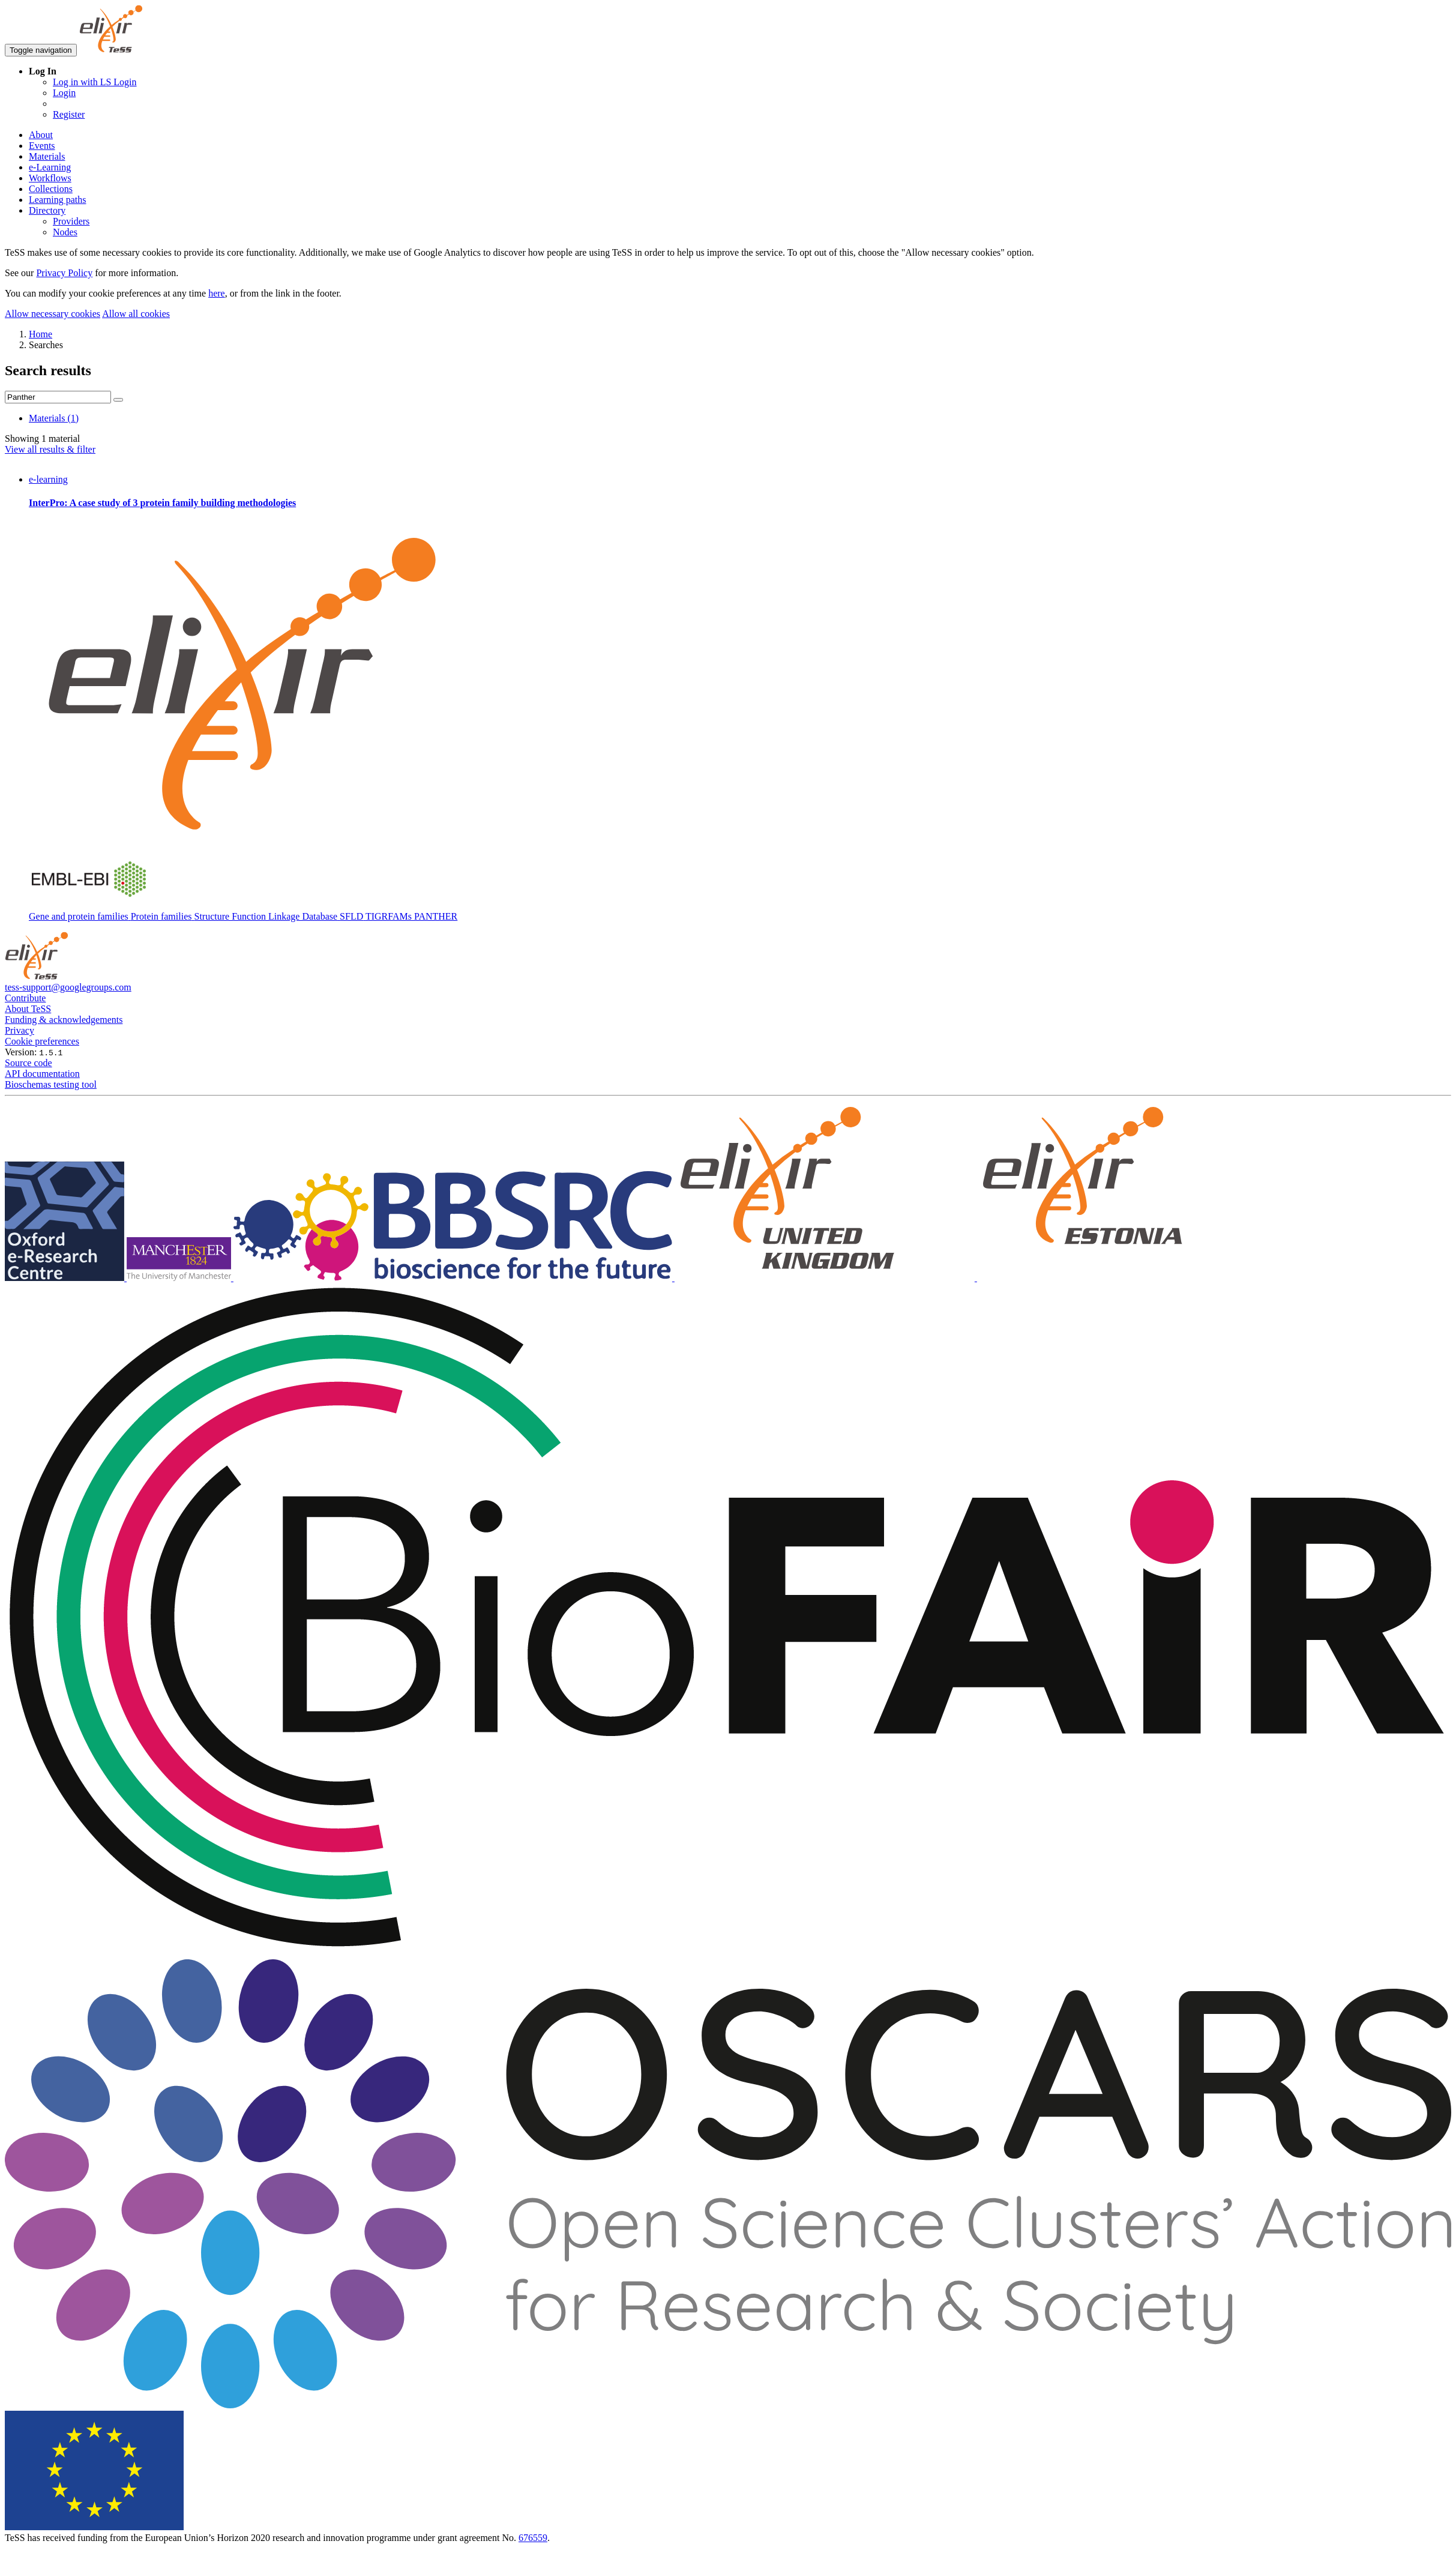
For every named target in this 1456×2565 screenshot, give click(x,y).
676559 (533, 2538)
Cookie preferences (42, 1041)
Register (69, 114)
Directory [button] (47, 210)
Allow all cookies (136, 314)
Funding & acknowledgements (63, 1019)
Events (42, 145)
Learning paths (57, 199)
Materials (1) (54, 418)
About (41, 135)
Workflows (50, 178)
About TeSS (28, 1009)
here (216, 293)
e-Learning (50, 167)
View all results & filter (50, 449)
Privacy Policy (64, 273)
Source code (28, 1063)
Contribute (25, 998)
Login (64, 93)
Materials (47, 156)
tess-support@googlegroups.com (68, 987)
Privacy (19, 1030)
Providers (71, 221)
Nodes (65, 232)
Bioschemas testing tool (51, 1084)
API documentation (42, 1073)
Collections (51, 189)
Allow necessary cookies (52, 314)
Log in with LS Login (95, 82)
